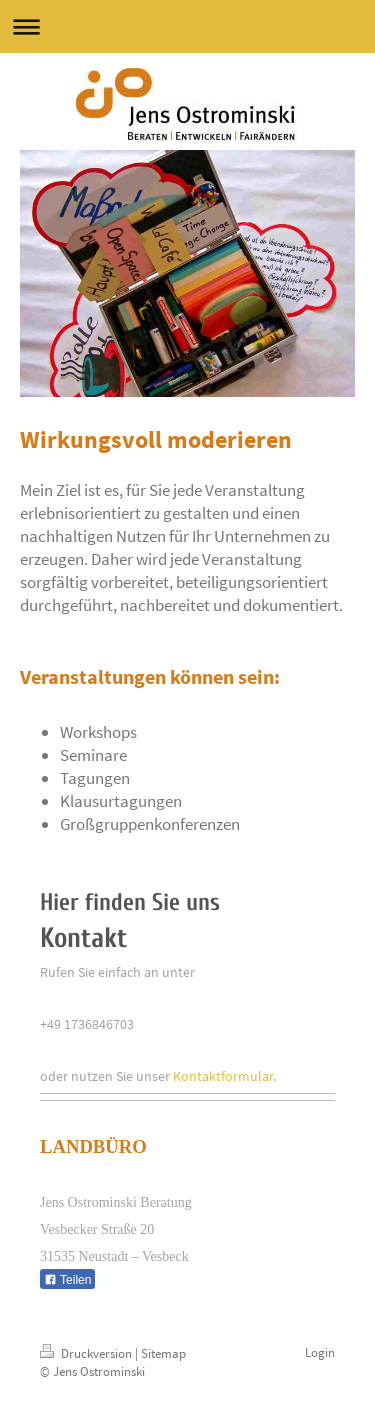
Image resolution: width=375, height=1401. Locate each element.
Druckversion (87, 1353)
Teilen (67, 1280)
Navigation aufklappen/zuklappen (187, 26)
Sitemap (163, 1353)
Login (320, 1352)
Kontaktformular (223, 1076)
